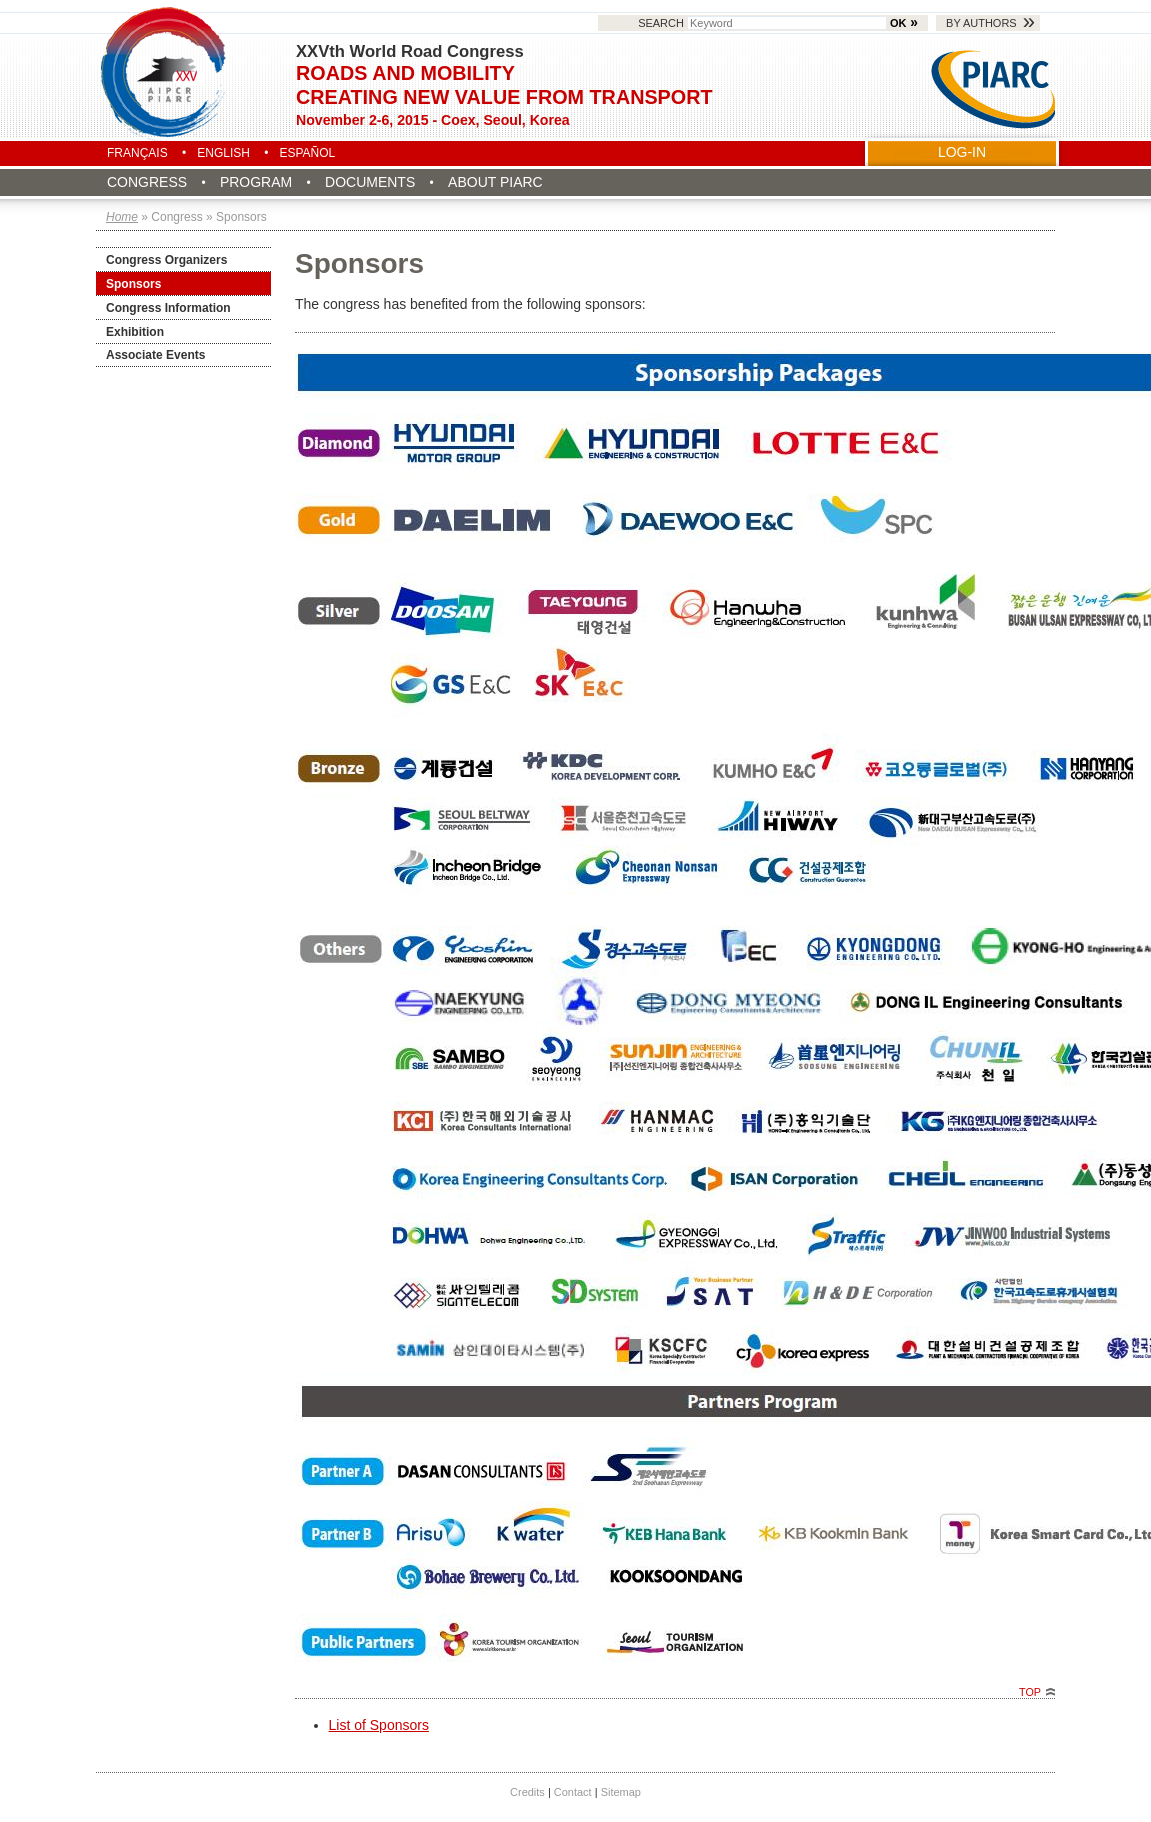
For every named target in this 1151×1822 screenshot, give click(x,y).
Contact (573, 1792)
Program (256, 182)
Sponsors (133, 284)
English (223, 153)
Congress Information (168, 308)
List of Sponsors (379, 1725)
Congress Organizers (166, 260)
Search (764, 23)
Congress (147, 182)
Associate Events (155, 355)
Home (122, 217)
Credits (527, 1792)
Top (1030, 1692)
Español (307, 153)
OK (898, 23)
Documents (370, 182)
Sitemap (621, 1792)
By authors (981, 23)
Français (137, 153)
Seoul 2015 (165, 72)
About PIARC (495, 182)
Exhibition (135, 332)
